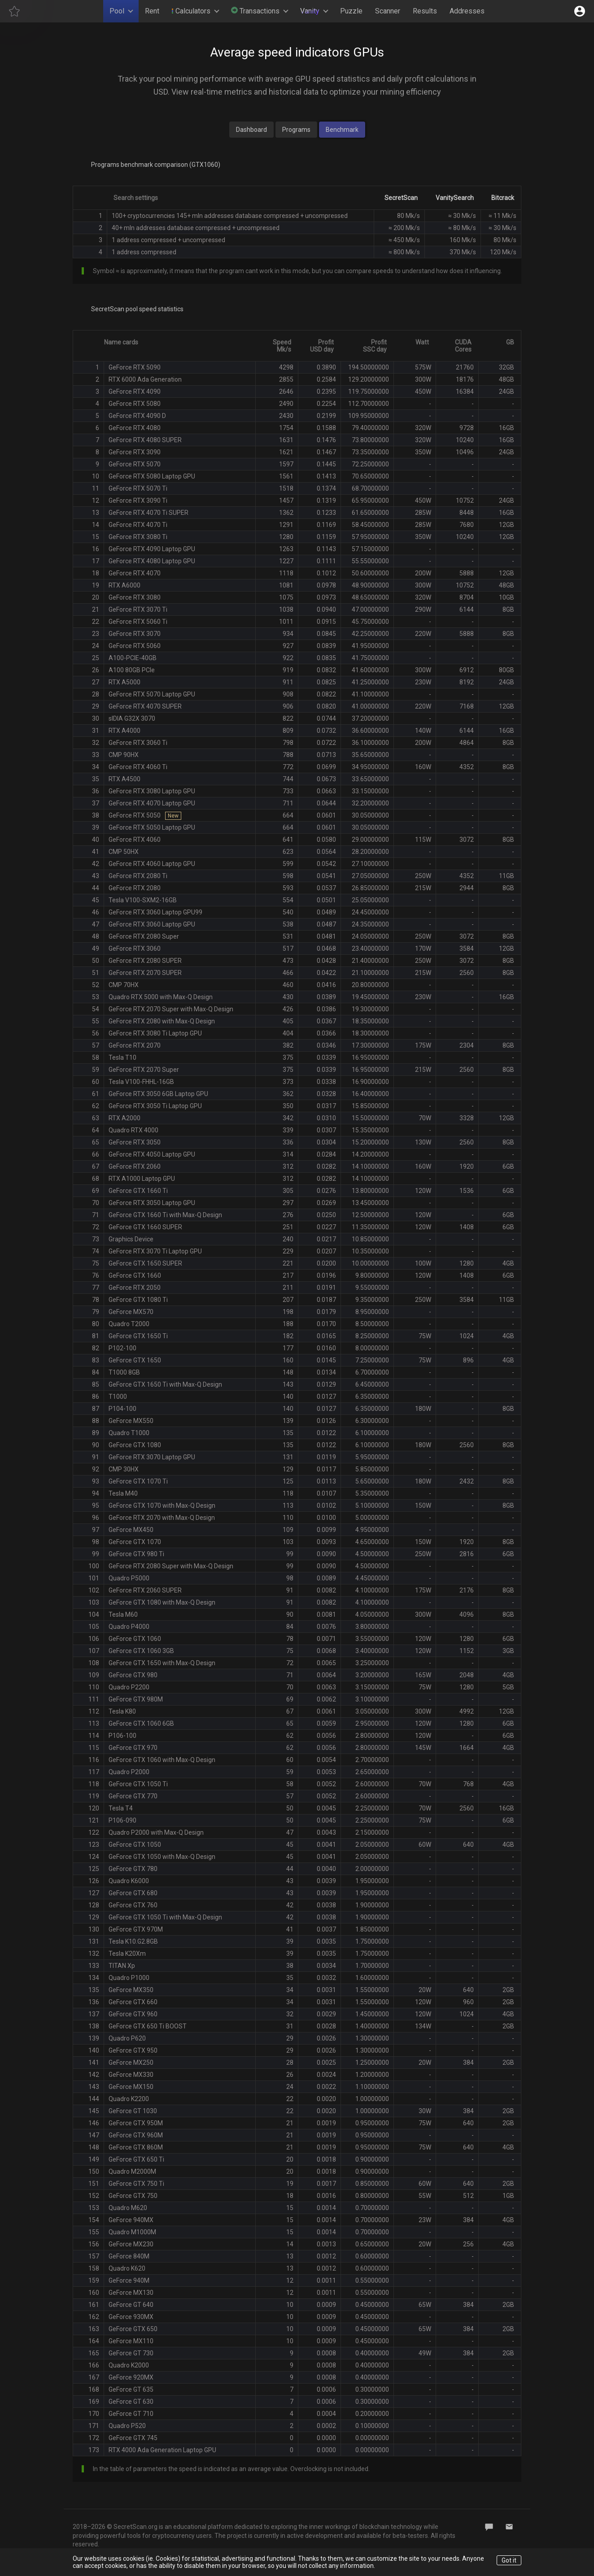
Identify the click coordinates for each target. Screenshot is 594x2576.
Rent (152, 11)
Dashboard (251, 129)
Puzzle (351, 11)
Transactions (255, 11)
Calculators (191, 11)
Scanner (387, 11)
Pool (116, 11)
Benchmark (342, 129)
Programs (296, 129)
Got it (509, 2560)
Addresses (467, 11)
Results (425, 11)
